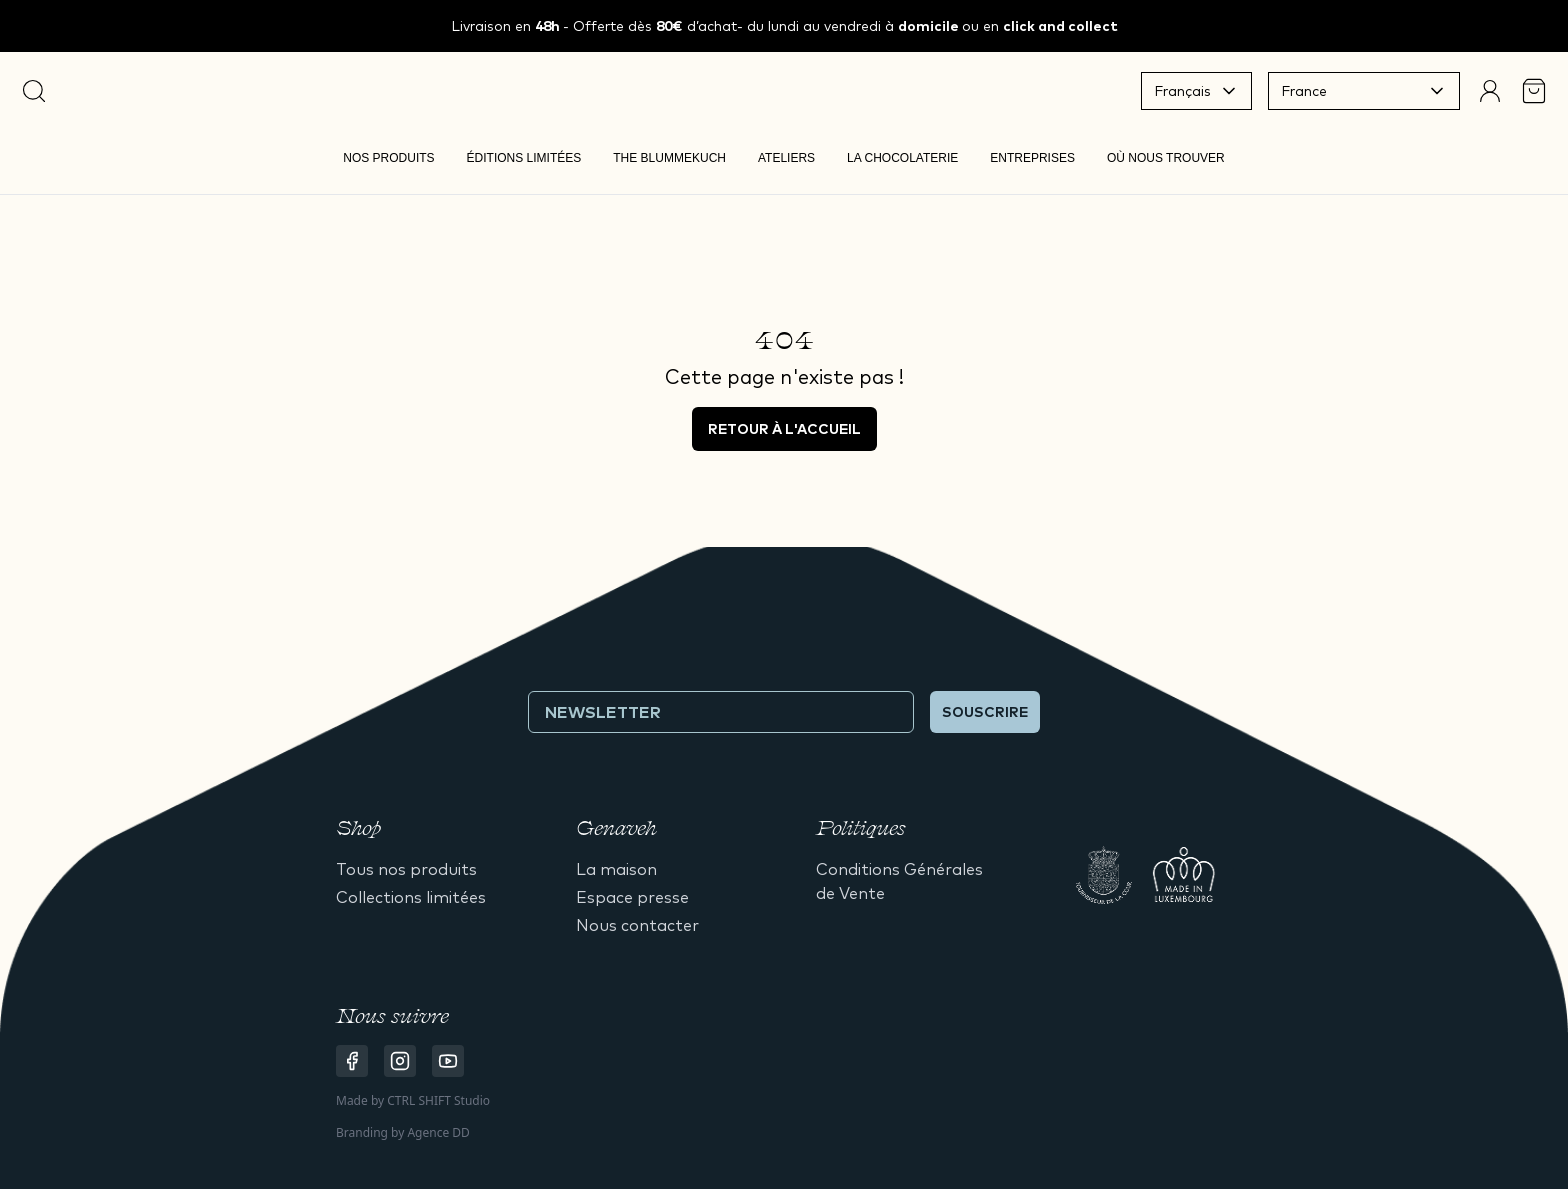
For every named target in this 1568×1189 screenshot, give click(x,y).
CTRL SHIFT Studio (438, 1100)
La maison (616, 869)
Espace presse (632, 897)
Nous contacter (637, 925)
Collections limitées (411, 897)
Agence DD (438, 1132)
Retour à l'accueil (784, 429)
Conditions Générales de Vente (899, 881)
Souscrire (985, 712)
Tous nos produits (406, 869)
